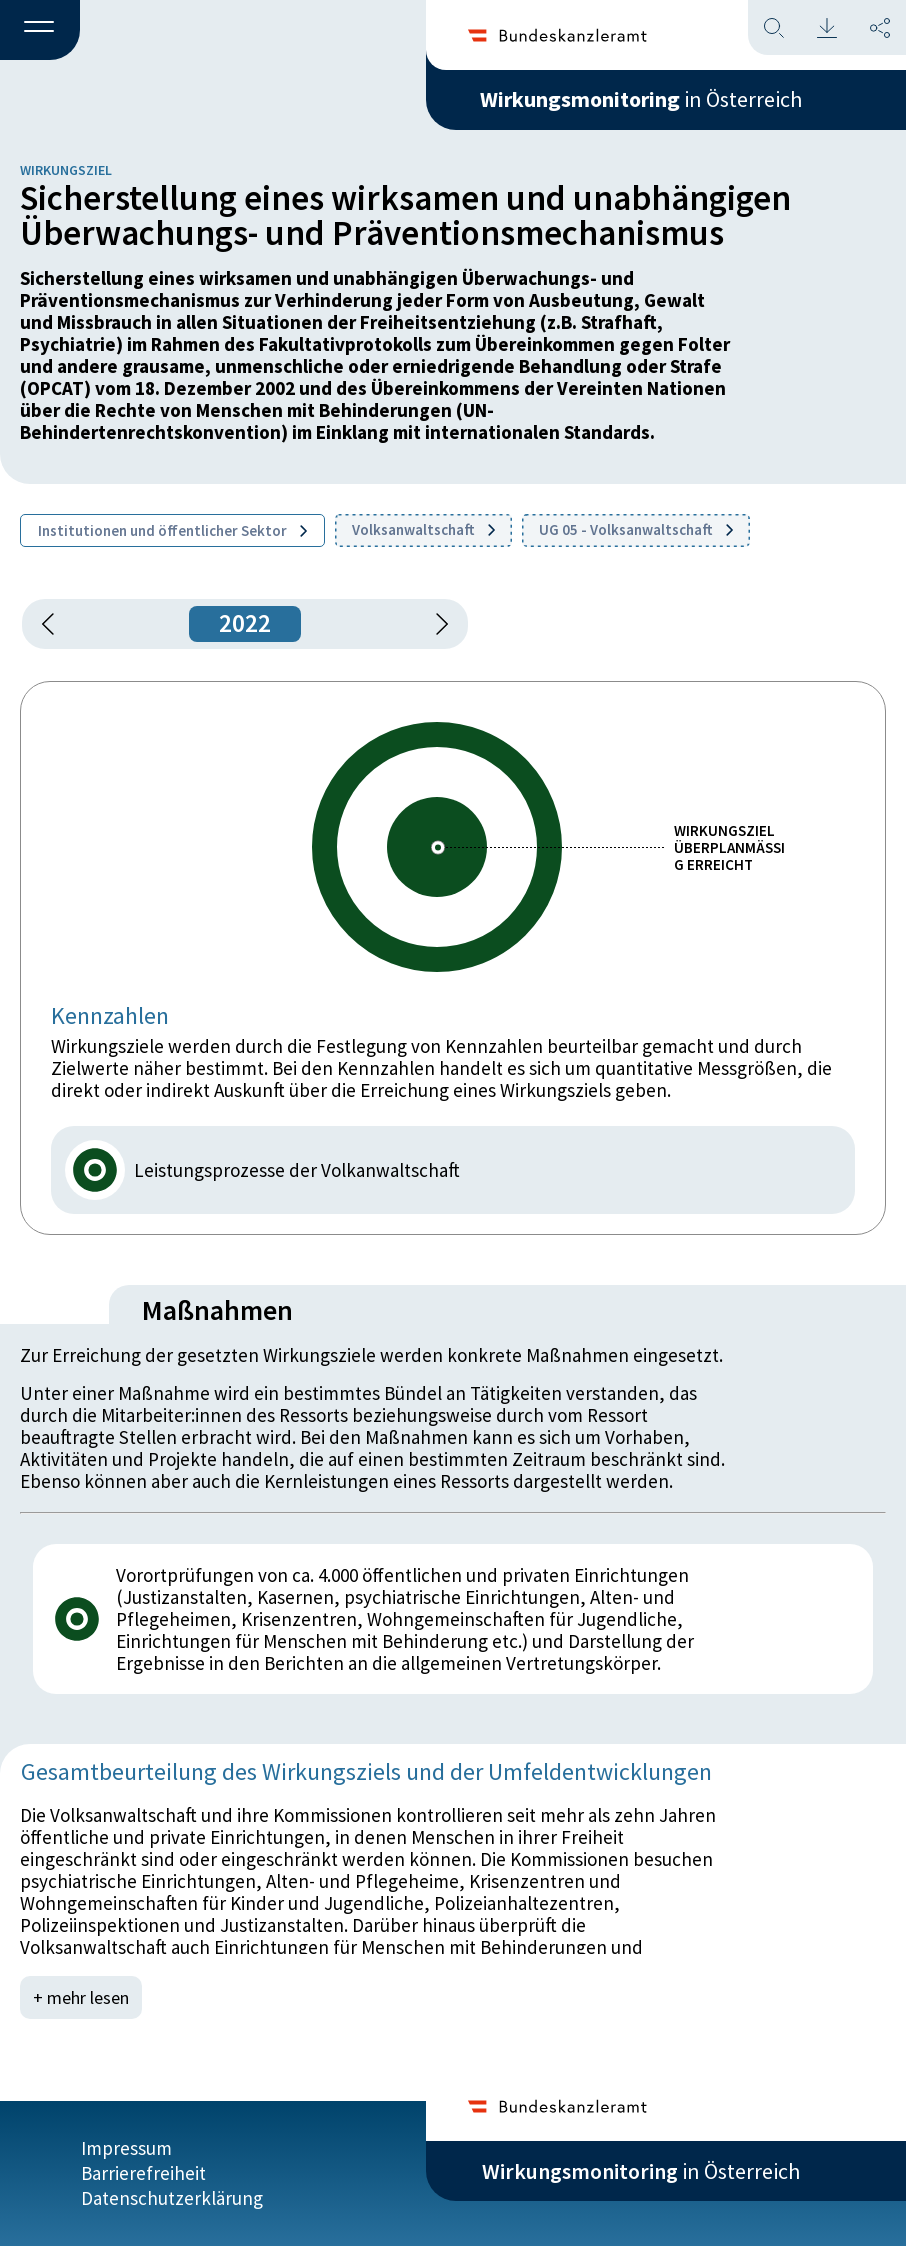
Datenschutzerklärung (172, 2198)
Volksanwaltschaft (423, 529)
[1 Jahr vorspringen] (435, 624)
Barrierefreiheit (143, 2173)
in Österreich (641, 99)
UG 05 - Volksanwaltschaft (636, 529)
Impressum (126, 2148)
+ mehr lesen (81, 1997)
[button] (40, 31)
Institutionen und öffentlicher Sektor (172, 530)
